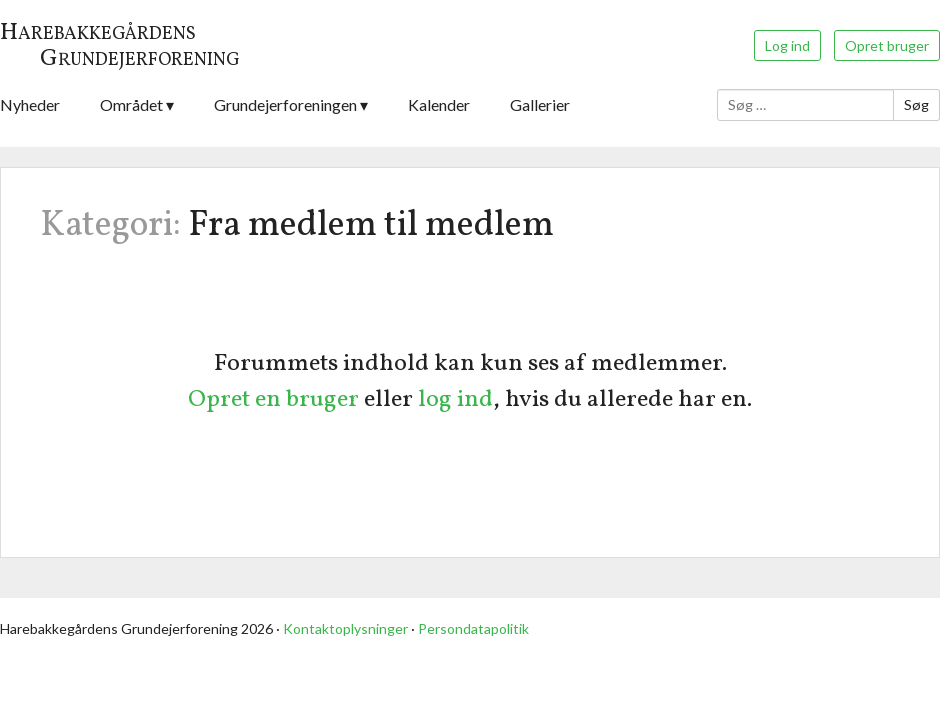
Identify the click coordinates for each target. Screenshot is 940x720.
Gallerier (540, 104)
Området (131, 104)
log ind (455, 400)
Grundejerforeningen (285, 104)
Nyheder (30, 104)
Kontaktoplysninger (345, 628)
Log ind (787, 45)
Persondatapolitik (473, 628)
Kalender (439, 104)
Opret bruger (887, 45)
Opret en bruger (273, 400)
